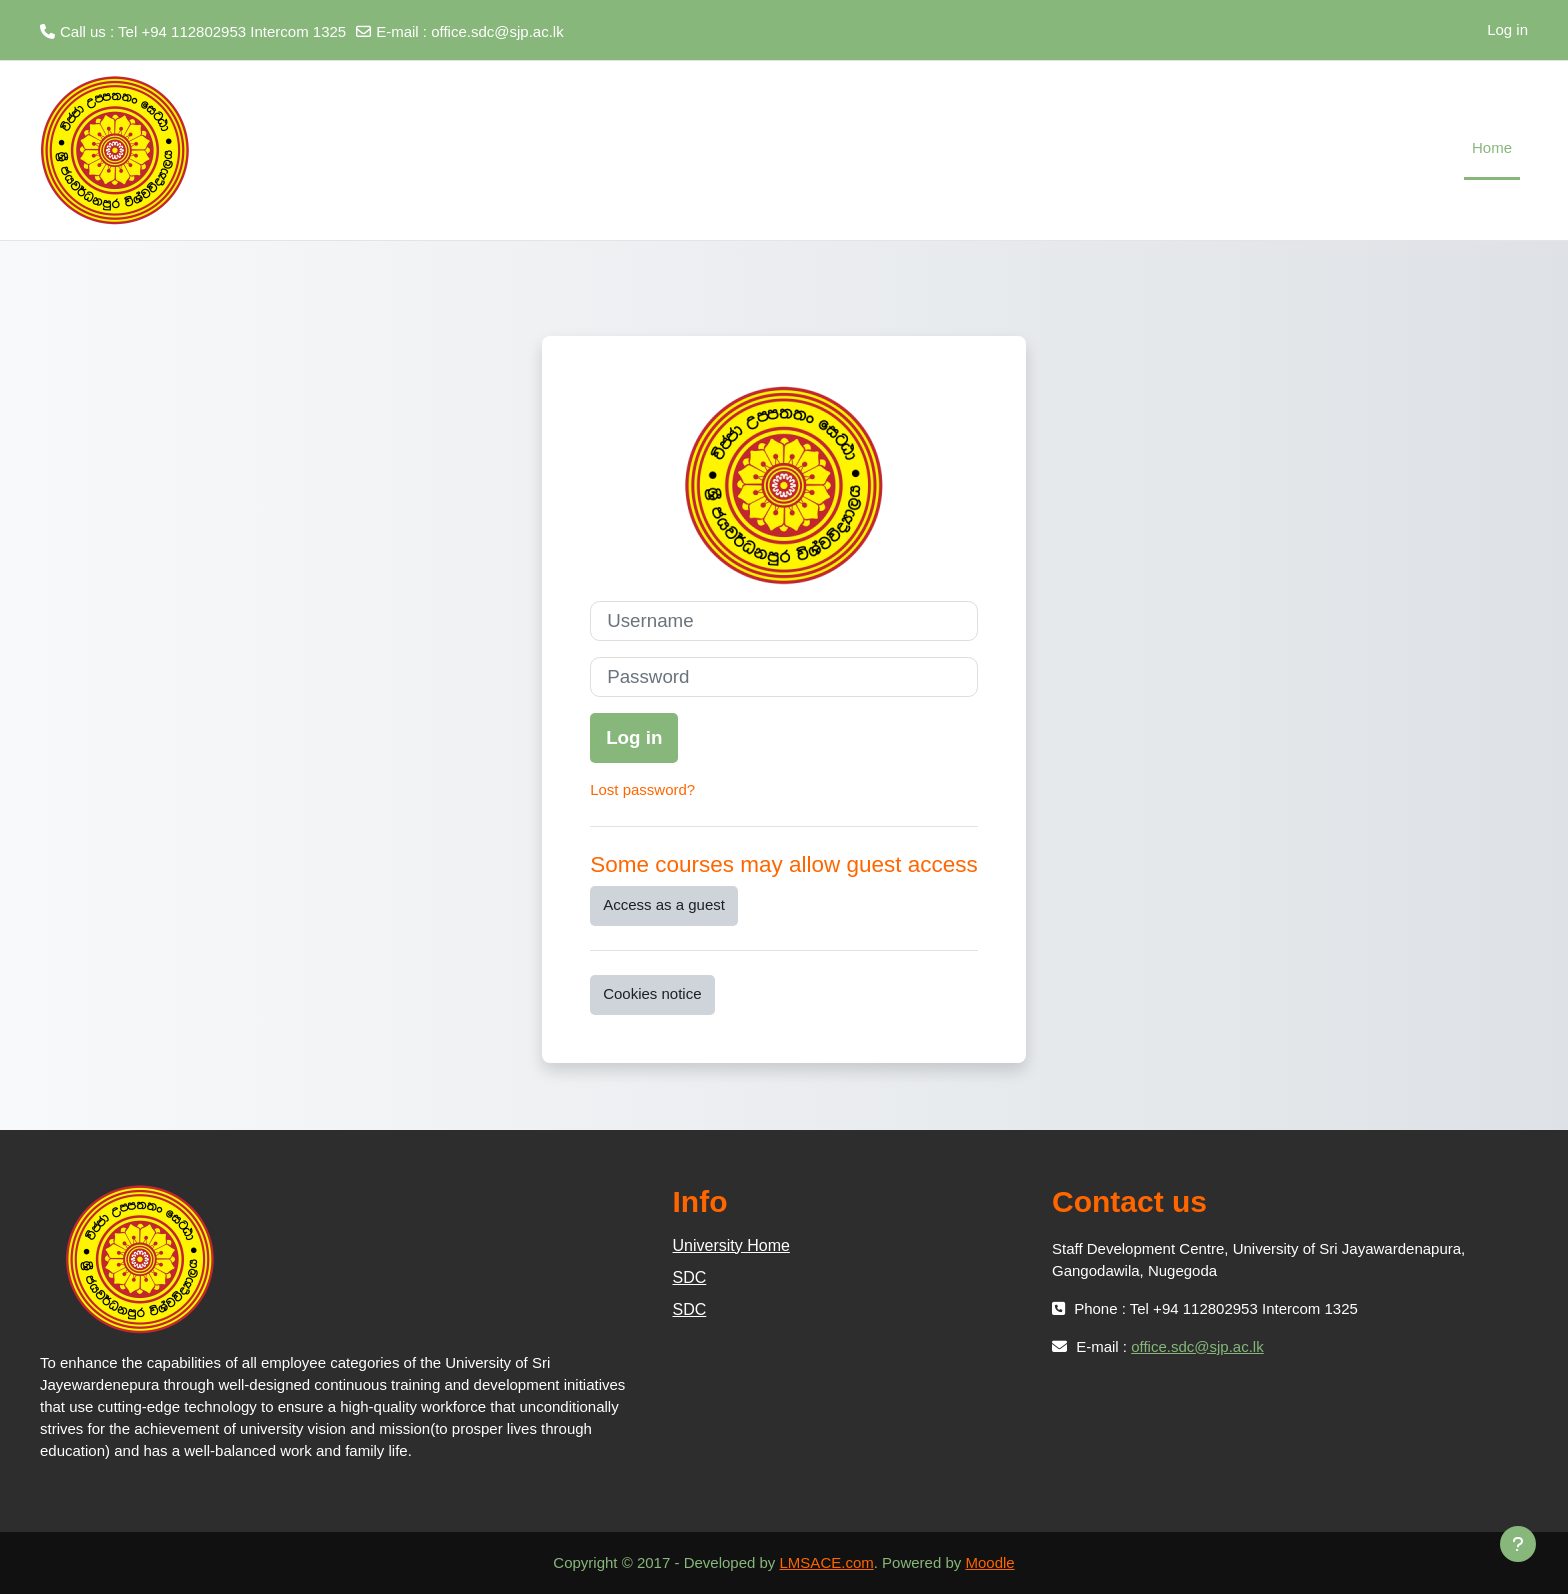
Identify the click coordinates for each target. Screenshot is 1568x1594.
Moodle (989, 1562)
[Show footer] (1518, 1544)
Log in (1507, 29)
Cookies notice (652, 993)
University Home (731, 1245)
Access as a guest (664, 904)
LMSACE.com (827, 1562)
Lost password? (642, 789)
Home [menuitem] (1492, 147)
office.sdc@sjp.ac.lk (497, 31)
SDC (690, 1277)
